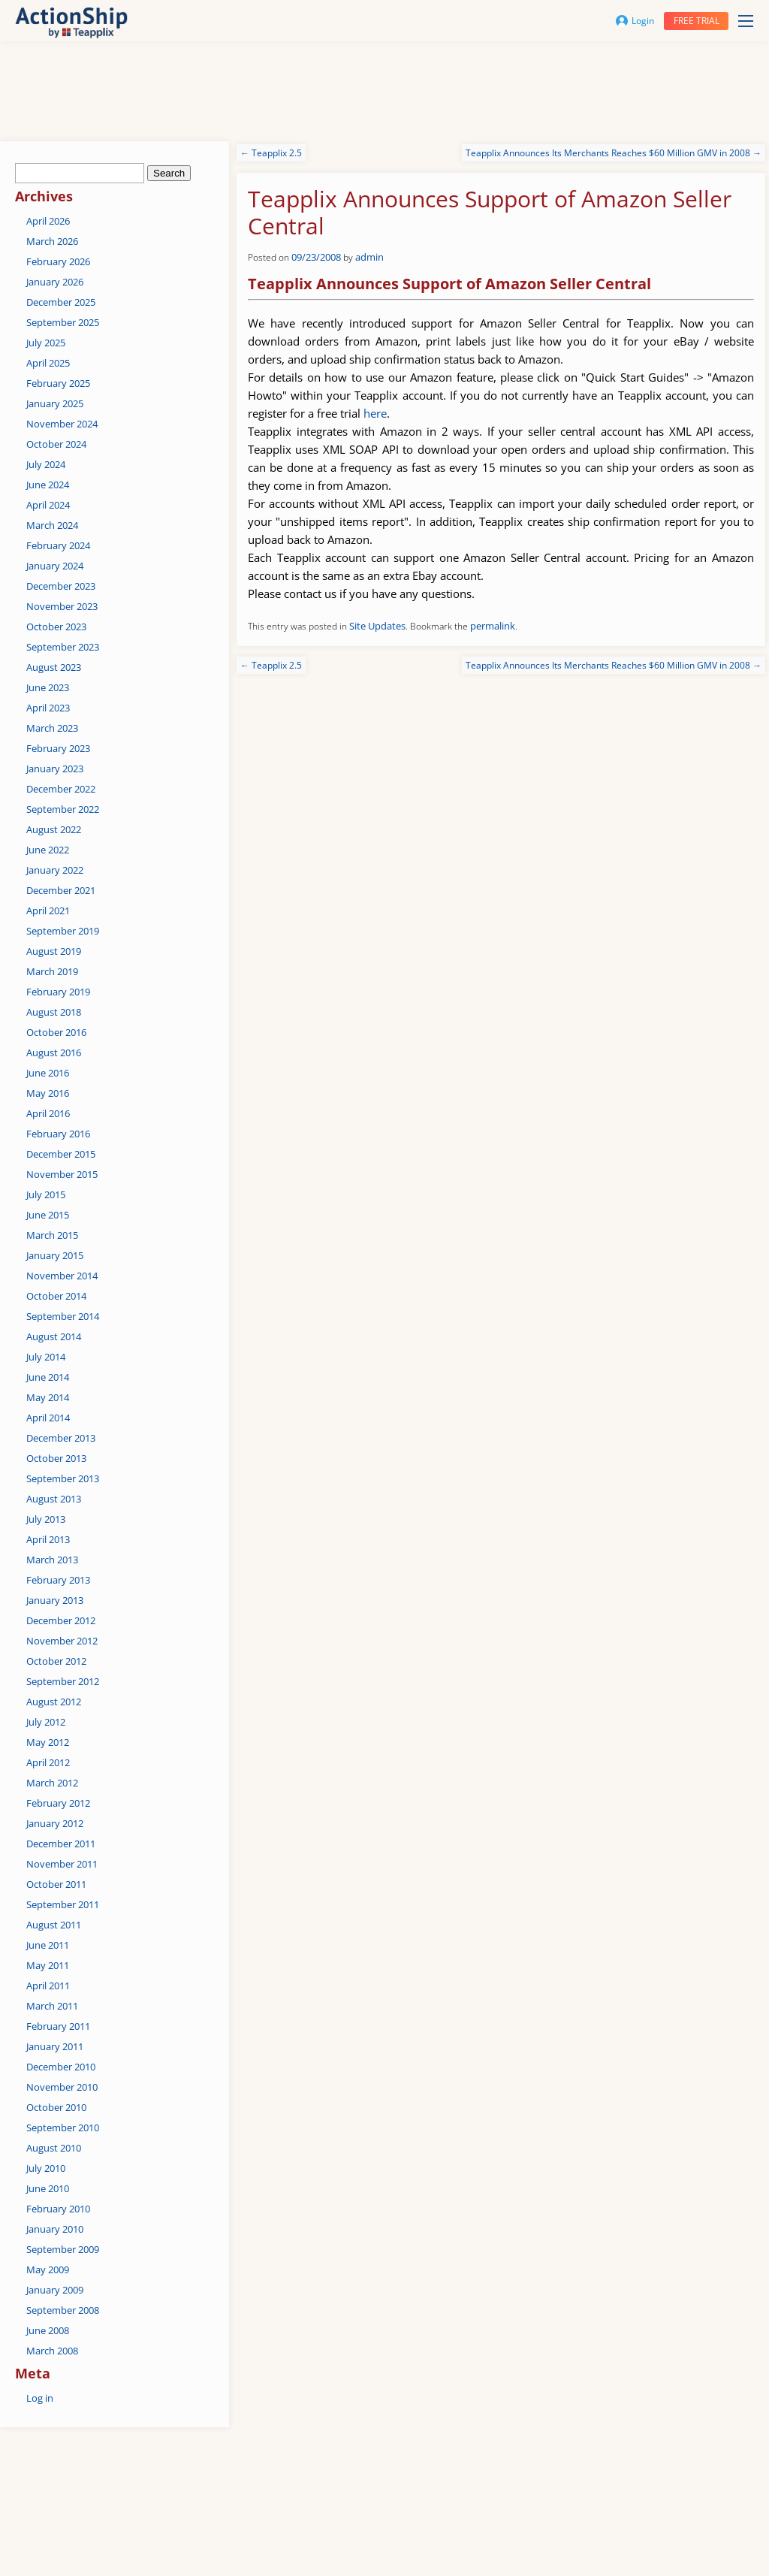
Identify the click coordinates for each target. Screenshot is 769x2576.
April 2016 (48, 1113)
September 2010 (62, 2127)
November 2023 (62, 606)
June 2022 (47, 849)
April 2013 (48, 1539)
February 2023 (58, 748)
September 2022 (62, 809)
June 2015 (47, 1215)
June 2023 (47, 687)
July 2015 (45, 1194)
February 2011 (58, 2026)
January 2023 (54, 768)
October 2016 (56, 1032)
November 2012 (62, 1640)
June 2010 (47, 2188)
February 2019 (58, 991)
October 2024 (56, 444)
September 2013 (62, 1478)
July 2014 (45, 1356)
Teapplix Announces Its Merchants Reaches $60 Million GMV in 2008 (613, 152)
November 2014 (62, 1275)
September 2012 (62, 1681)
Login (635, 20)
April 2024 (48, 505)
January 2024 (54, 565)
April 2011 (48, 1985)
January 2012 (54, 1823)
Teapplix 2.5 (271, 152)
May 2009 (47, 2269)
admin (369, 257)
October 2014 (56, 1296)
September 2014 (62, 1316)
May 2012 (47, 1742)
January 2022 (54, 870)
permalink (492, 626)
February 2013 (58, 1580)
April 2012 (48, 1762)
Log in (39, 2398)
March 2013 (52, 1559)
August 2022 (53, 829)
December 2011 (60, 1843)
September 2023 (62, 647)
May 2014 (47, 1397)
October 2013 (56, 1458)
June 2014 (47, 1377)
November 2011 (62, 1864)
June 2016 (47, 1073)
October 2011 (56, 1884)
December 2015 (60, 1154)
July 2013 (45, 1519)
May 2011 (47, 1965)
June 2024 (47, 484)
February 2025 (58, 383)
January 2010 (54, 2229)
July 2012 (45, 1722)
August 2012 (53, 1701)
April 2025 (48, 363)
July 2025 (45, 342)
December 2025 (60, 302)
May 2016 (47, 1093)
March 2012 (52, 1782)
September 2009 (62, 2249)
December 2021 (60, 890)
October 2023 (56, 626)
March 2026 (52, 241)
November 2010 (62, 2087)
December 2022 (60, 789)
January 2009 (54, 2290)
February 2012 (58, 1803)
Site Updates (377, 626)
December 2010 (60, 2066)
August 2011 (53, 1924)
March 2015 (52, 1235)
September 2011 (62, 1904)
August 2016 (53, 1052)
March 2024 (52, 525)
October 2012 (56, 1661)
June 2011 (47, 1945)
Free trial (696, 20)
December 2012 (60, 1620)
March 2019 (52, 971)
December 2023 (60, 586)
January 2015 (54, 1255)
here (375, 413)
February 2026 (58, 261)
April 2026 (48, 221)
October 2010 (56, 2107)
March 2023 (52, 728)
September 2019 (62, 931)
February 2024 (58, 545)
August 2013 (53, 1498)
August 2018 (53, 1012)
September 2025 (62, 322)
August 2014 (53, 1336)
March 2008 (52, 2350)
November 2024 (62, 423)
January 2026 (54, 281)
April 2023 (48, 707)
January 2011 (54, 2046)
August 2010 (53, 2148)
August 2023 (53, 667)
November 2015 (62, 1174)
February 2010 (58, 2208)
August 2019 (53, 951)
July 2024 (45, 464)
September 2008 (62, 2310)
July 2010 (45, 2168)
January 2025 (54, 403)
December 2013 (60, 1438)
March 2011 (52, 2006)
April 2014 (48, 1417)
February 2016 (58, 1133)
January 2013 (54, 1600)
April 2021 (48, 910)
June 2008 (47, 2330)
